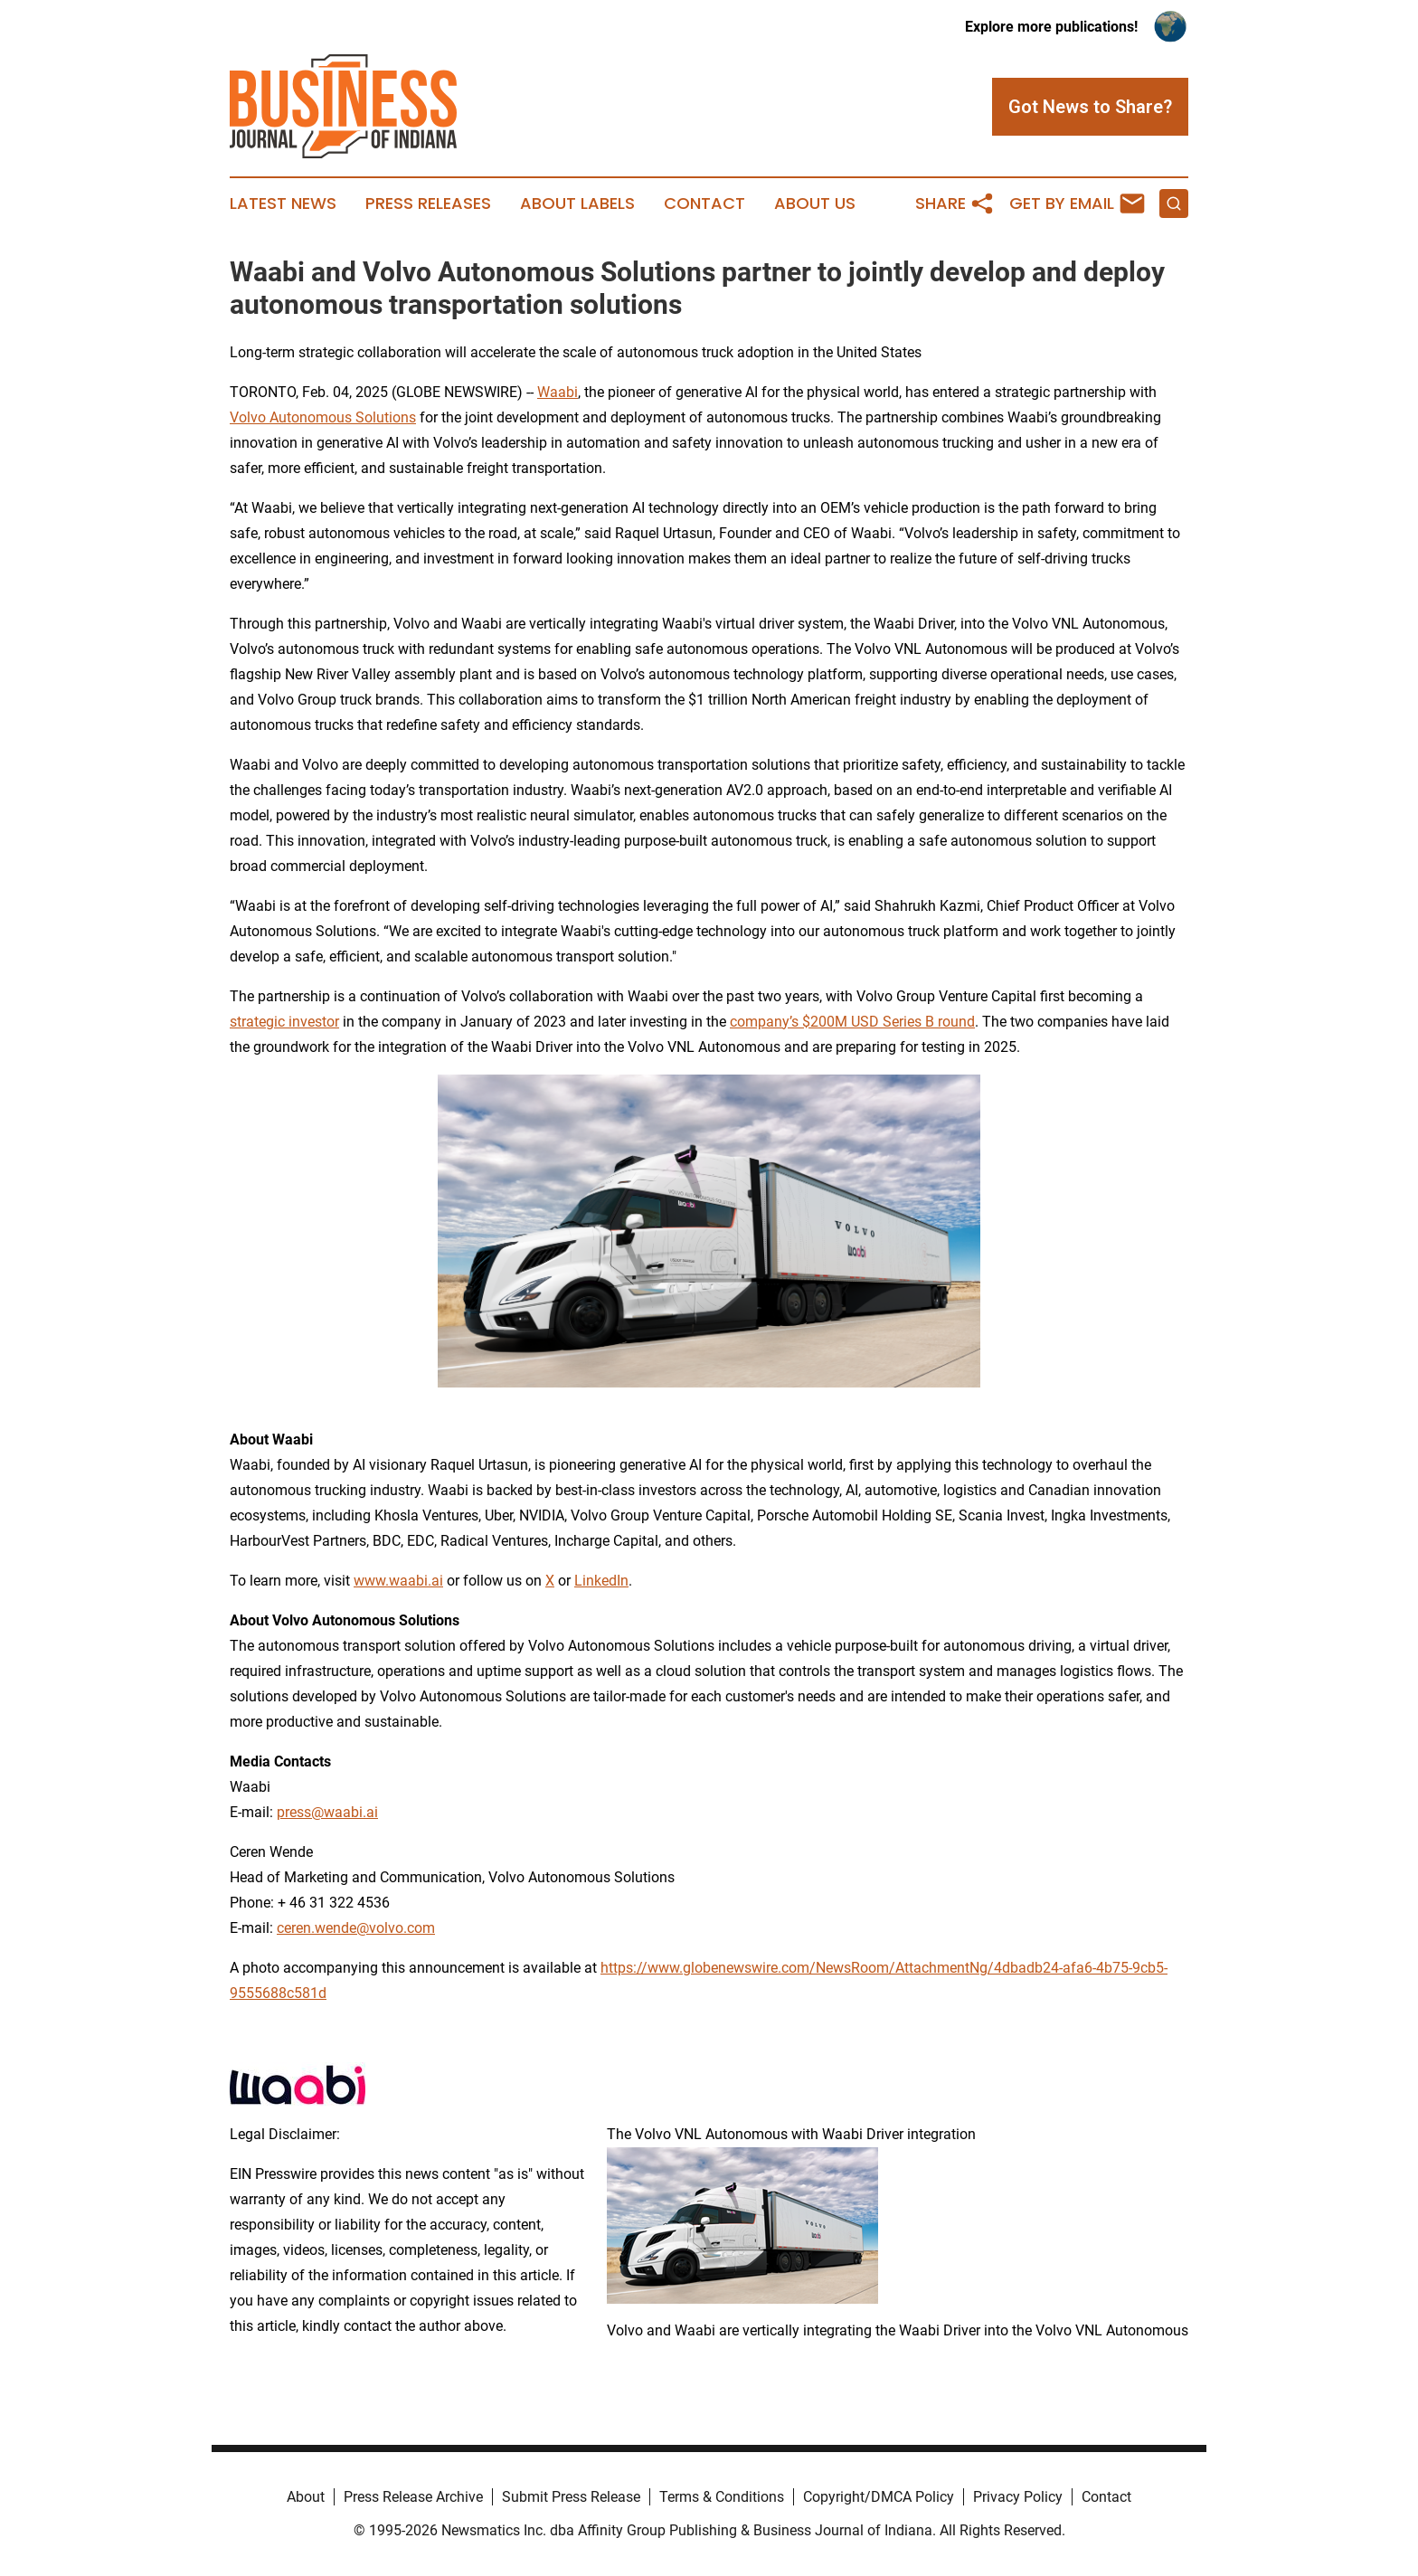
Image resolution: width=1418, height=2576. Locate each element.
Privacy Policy (1018, 2496)
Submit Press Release (571, 2496)
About (306, 2496)
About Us (815, 203)
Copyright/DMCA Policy (878, 2496)
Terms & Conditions (721, 2496)
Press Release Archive (413, 2496)
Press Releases (428, 203)
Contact (704, 203)
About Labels (577, 203)
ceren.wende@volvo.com (356, 1928)
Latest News (283, 203)
